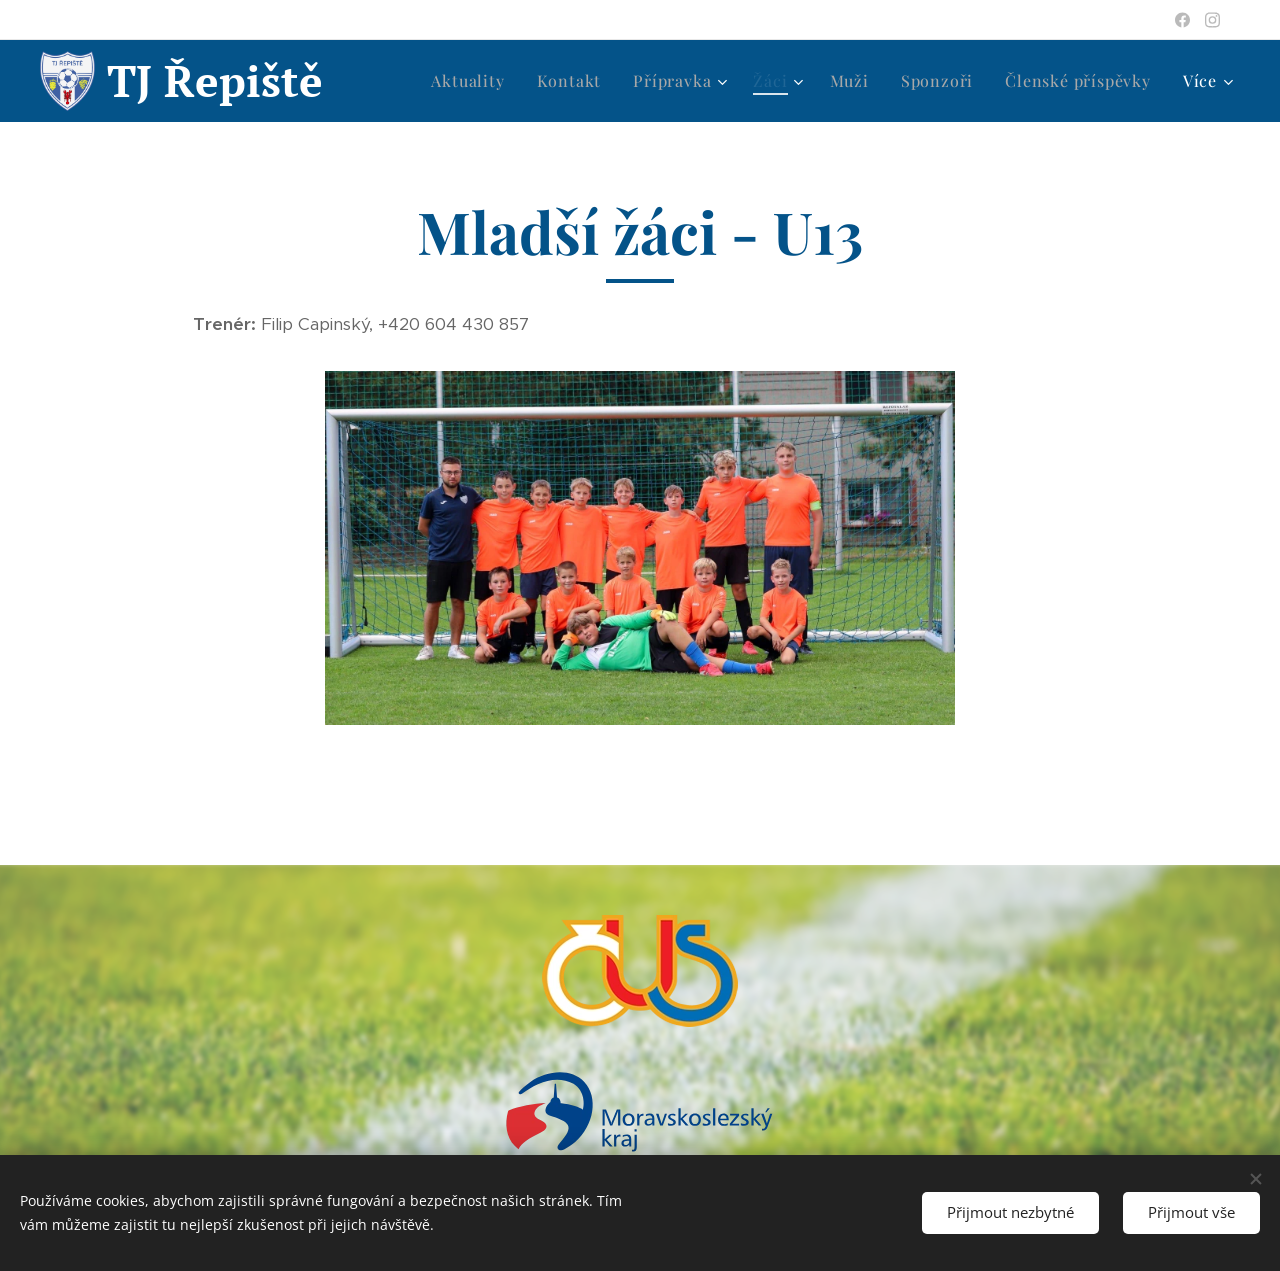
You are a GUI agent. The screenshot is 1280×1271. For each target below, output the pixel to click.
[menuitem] (473, 81)
